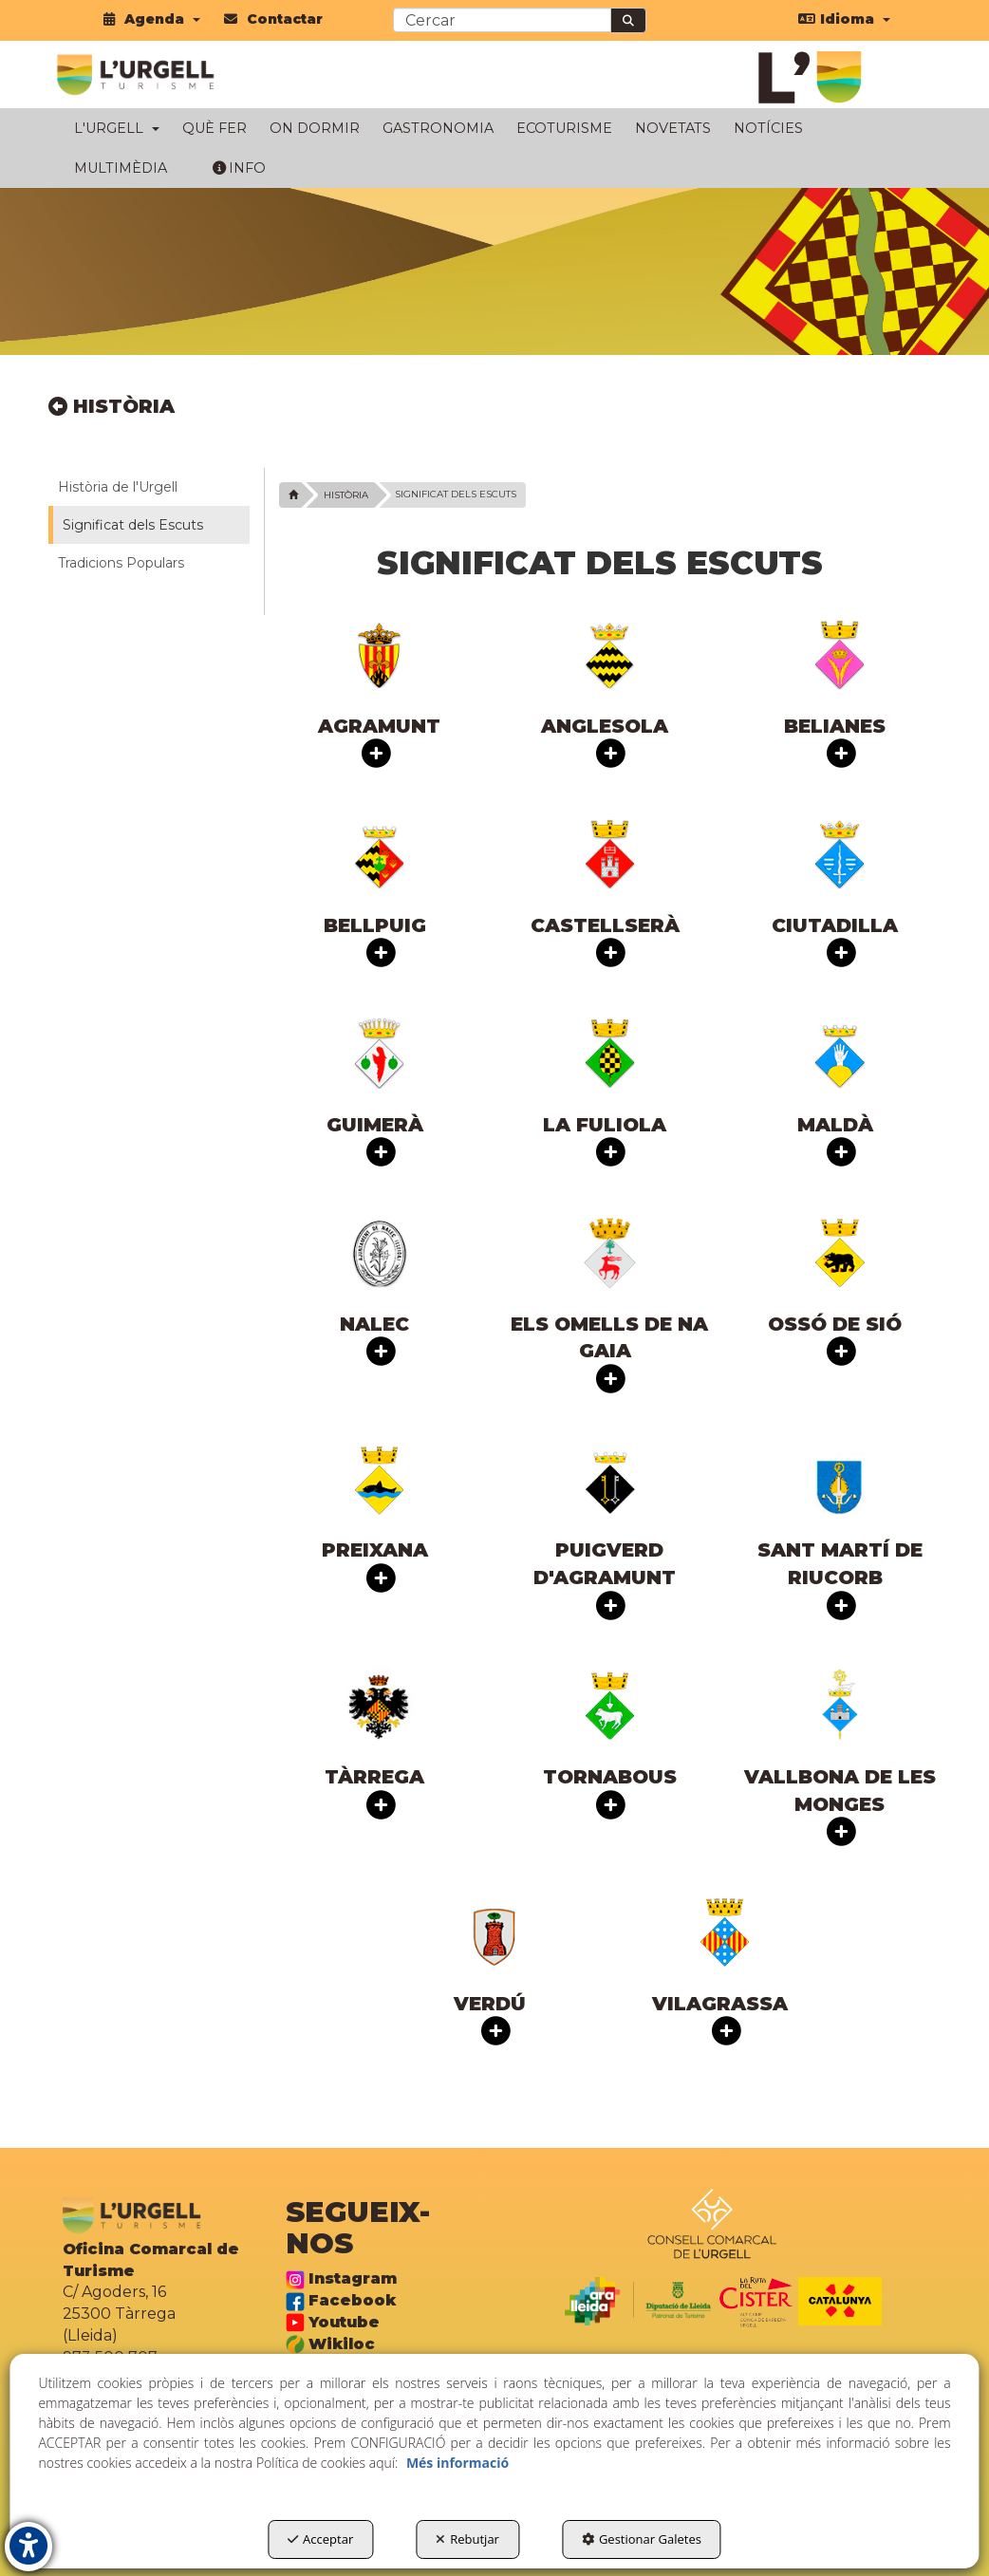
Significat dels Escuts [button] (133, 524)
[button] (152, 19)
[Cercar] (628, 20)
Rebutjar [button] (467, 2539)
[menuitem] (152, 19)
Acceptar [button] (320, 2539)
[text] (502, 20)
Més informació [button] (457, 2463)
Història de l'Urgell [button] (117, 486)
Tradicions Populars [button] (121, 562)
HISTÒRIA (111, 406)
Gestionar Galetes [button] (641, 2539)
